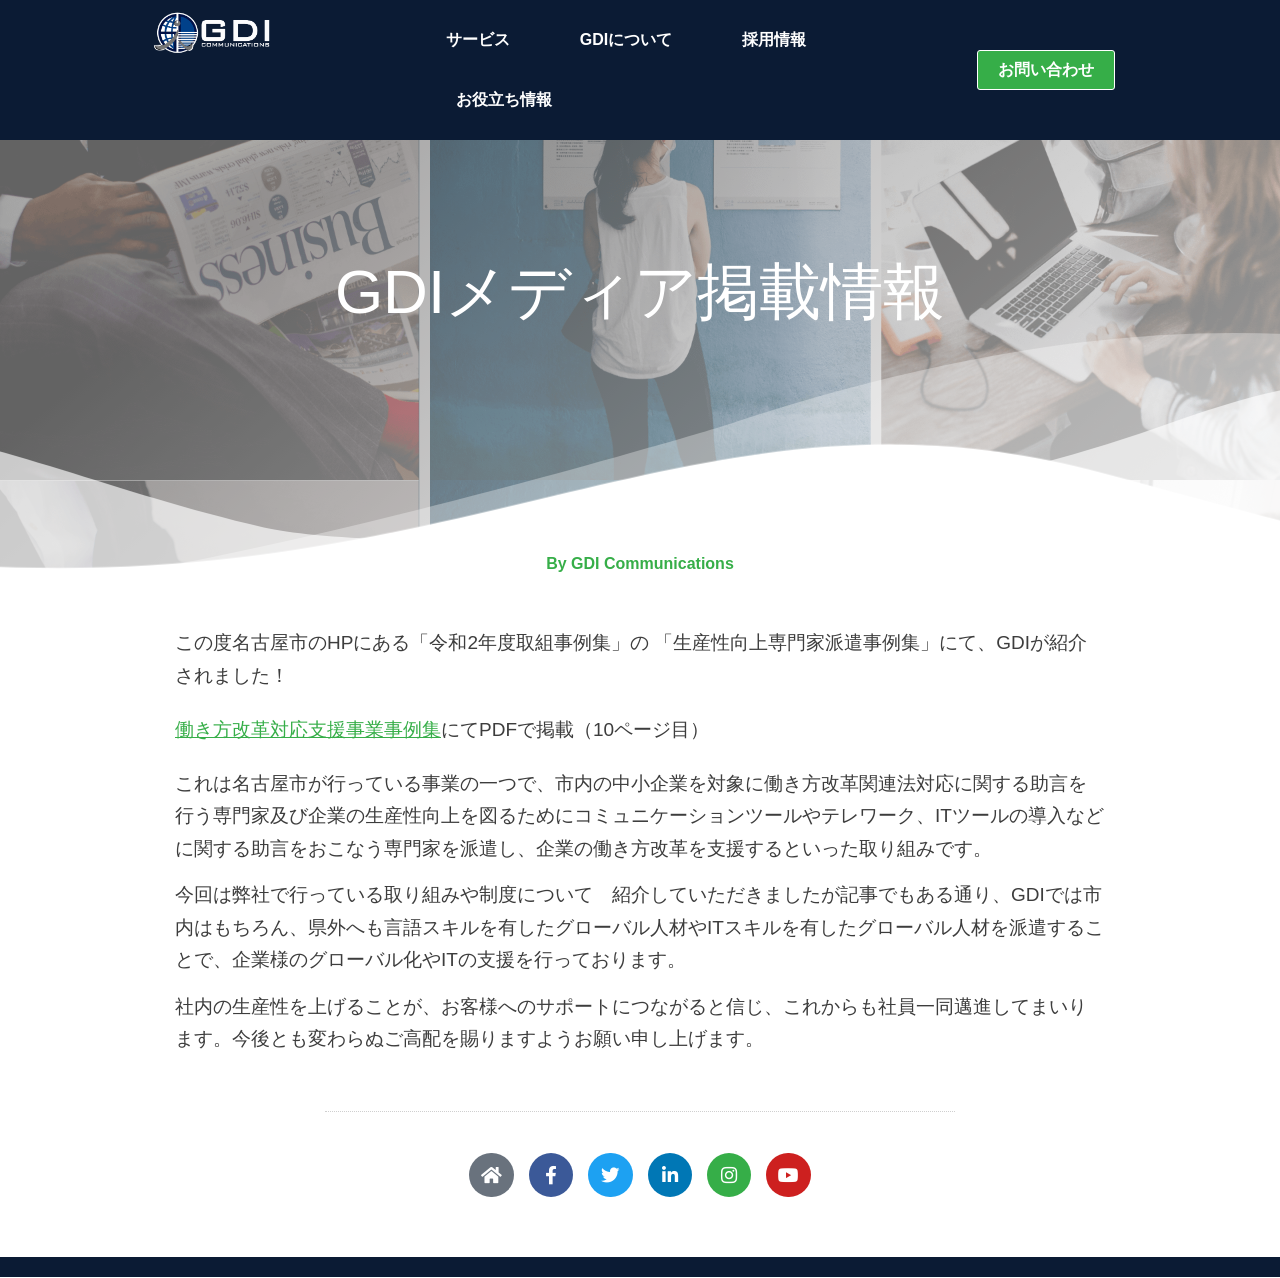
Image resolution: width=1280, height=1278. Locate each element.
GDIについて (631, 40)
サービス (483, 40)
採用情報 (774, 39)
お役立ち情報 (504, 99)
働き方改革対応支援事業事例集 (308, 729)
